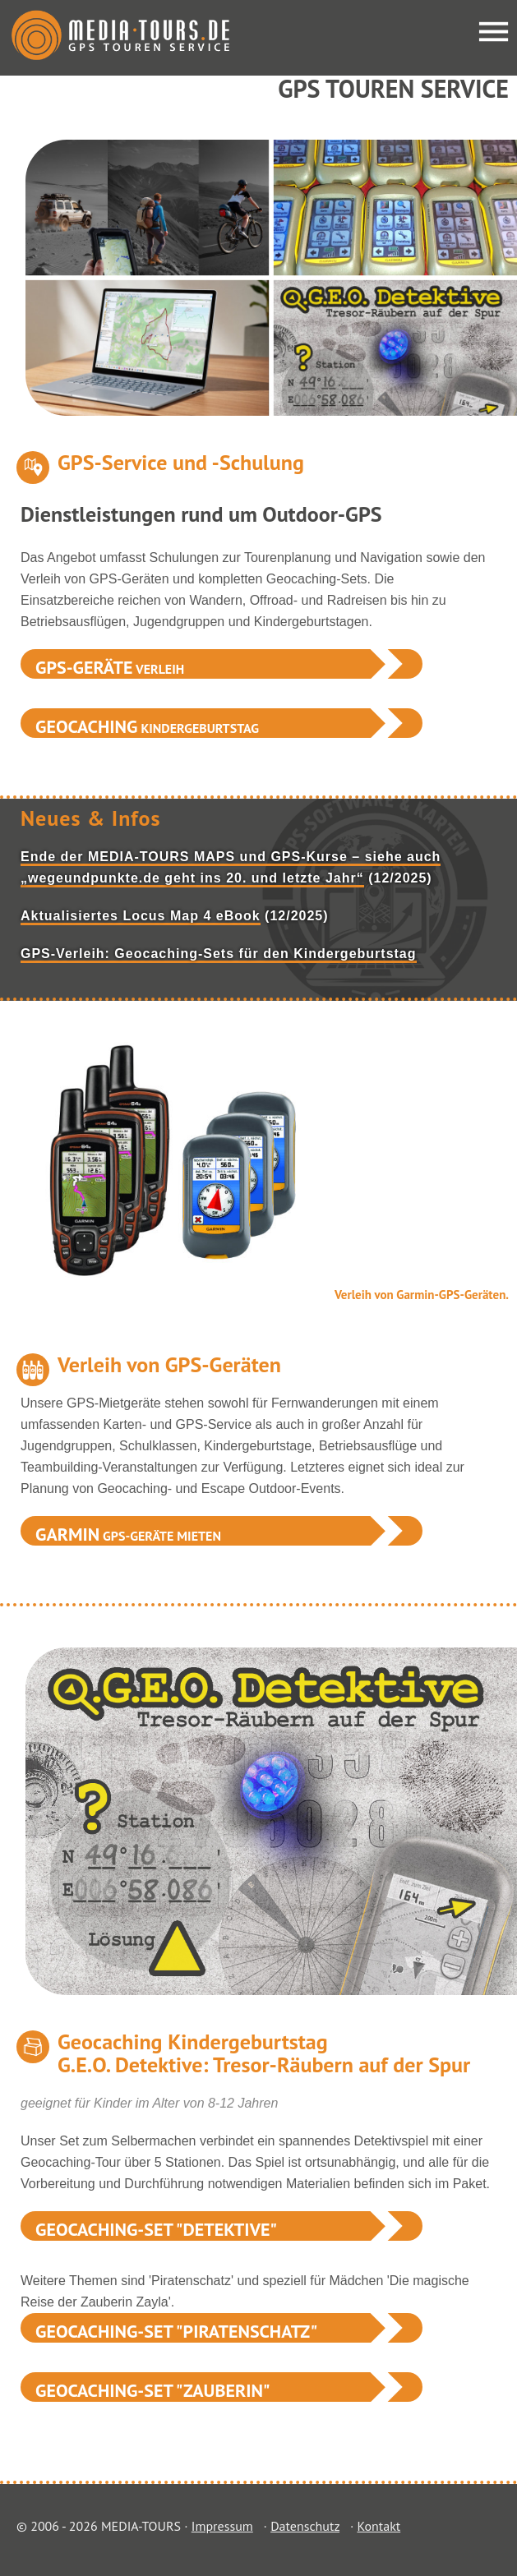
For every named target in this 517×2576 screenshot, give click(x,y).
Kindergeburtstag (147, 726)
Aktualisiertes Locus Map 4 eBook (141, 916)
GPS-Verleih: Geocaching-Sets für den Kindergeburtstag (219, 954)
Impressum (222, 2526)
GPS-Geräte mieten (128, 1534)
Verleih (109, 667)
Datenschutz (304, 2526)
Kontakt (378, 2526)
